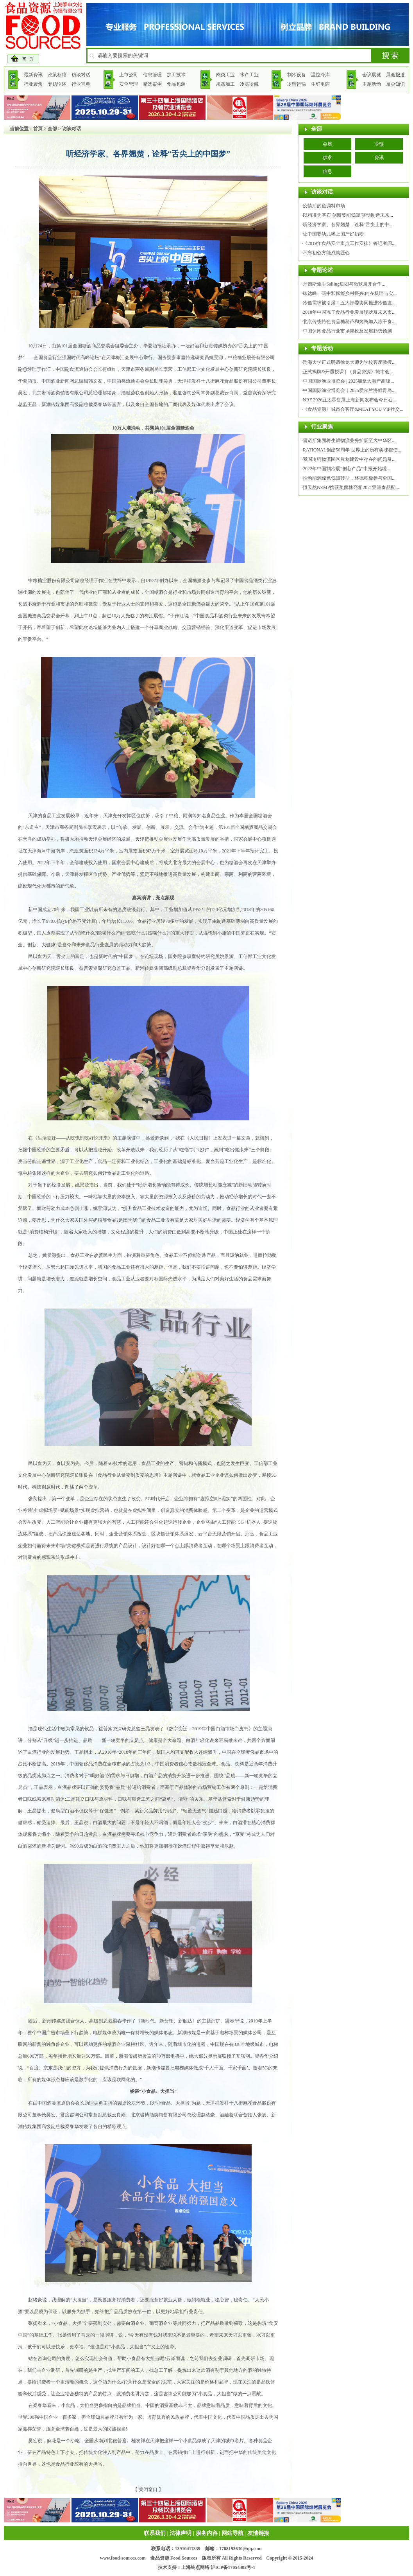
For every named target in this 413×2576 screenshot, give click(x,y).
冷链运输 (296, 84)
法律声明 (180, 2533)
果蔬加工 (225, 84)
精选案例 (152, 84)
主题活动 (371, 84)
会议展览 (371, 74)
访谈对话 (81, 74)
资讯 (379, 157)
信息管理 (152, 74)
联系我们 (155, 2533)
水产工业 (249, 74)
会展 (327, 144)
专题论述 (57, 84)
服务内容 (207, 2533)
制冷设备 (296, 74)
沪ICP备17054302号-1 (233, 2567)
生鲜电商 (320, 84)
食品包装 (176, 84)
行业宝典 (81, 84)
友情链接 (258, 2533)
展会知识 (395, 84)
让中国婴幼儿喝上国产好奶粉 (333, 234)
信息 (327, 171)
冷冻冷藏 (249, 84)
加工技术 (176, 74)
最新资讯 (33, 74)
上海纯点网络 (195, 2567)
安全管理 (128, 84)
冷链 (379, 144)
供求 (327, 157)
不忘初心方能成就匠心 (326, 252)
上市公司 (128, 74)
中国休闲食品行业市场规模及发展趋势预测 (347, 331)
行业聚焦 (33, 84)
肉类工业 (225, 74)
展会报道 (395, 74)
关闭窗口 (148, 2489)
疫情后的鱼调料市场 (324, 206)
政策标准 (57, 74)
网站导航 (232, 2533)
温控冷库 (320, 74)
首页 (38, 128)
